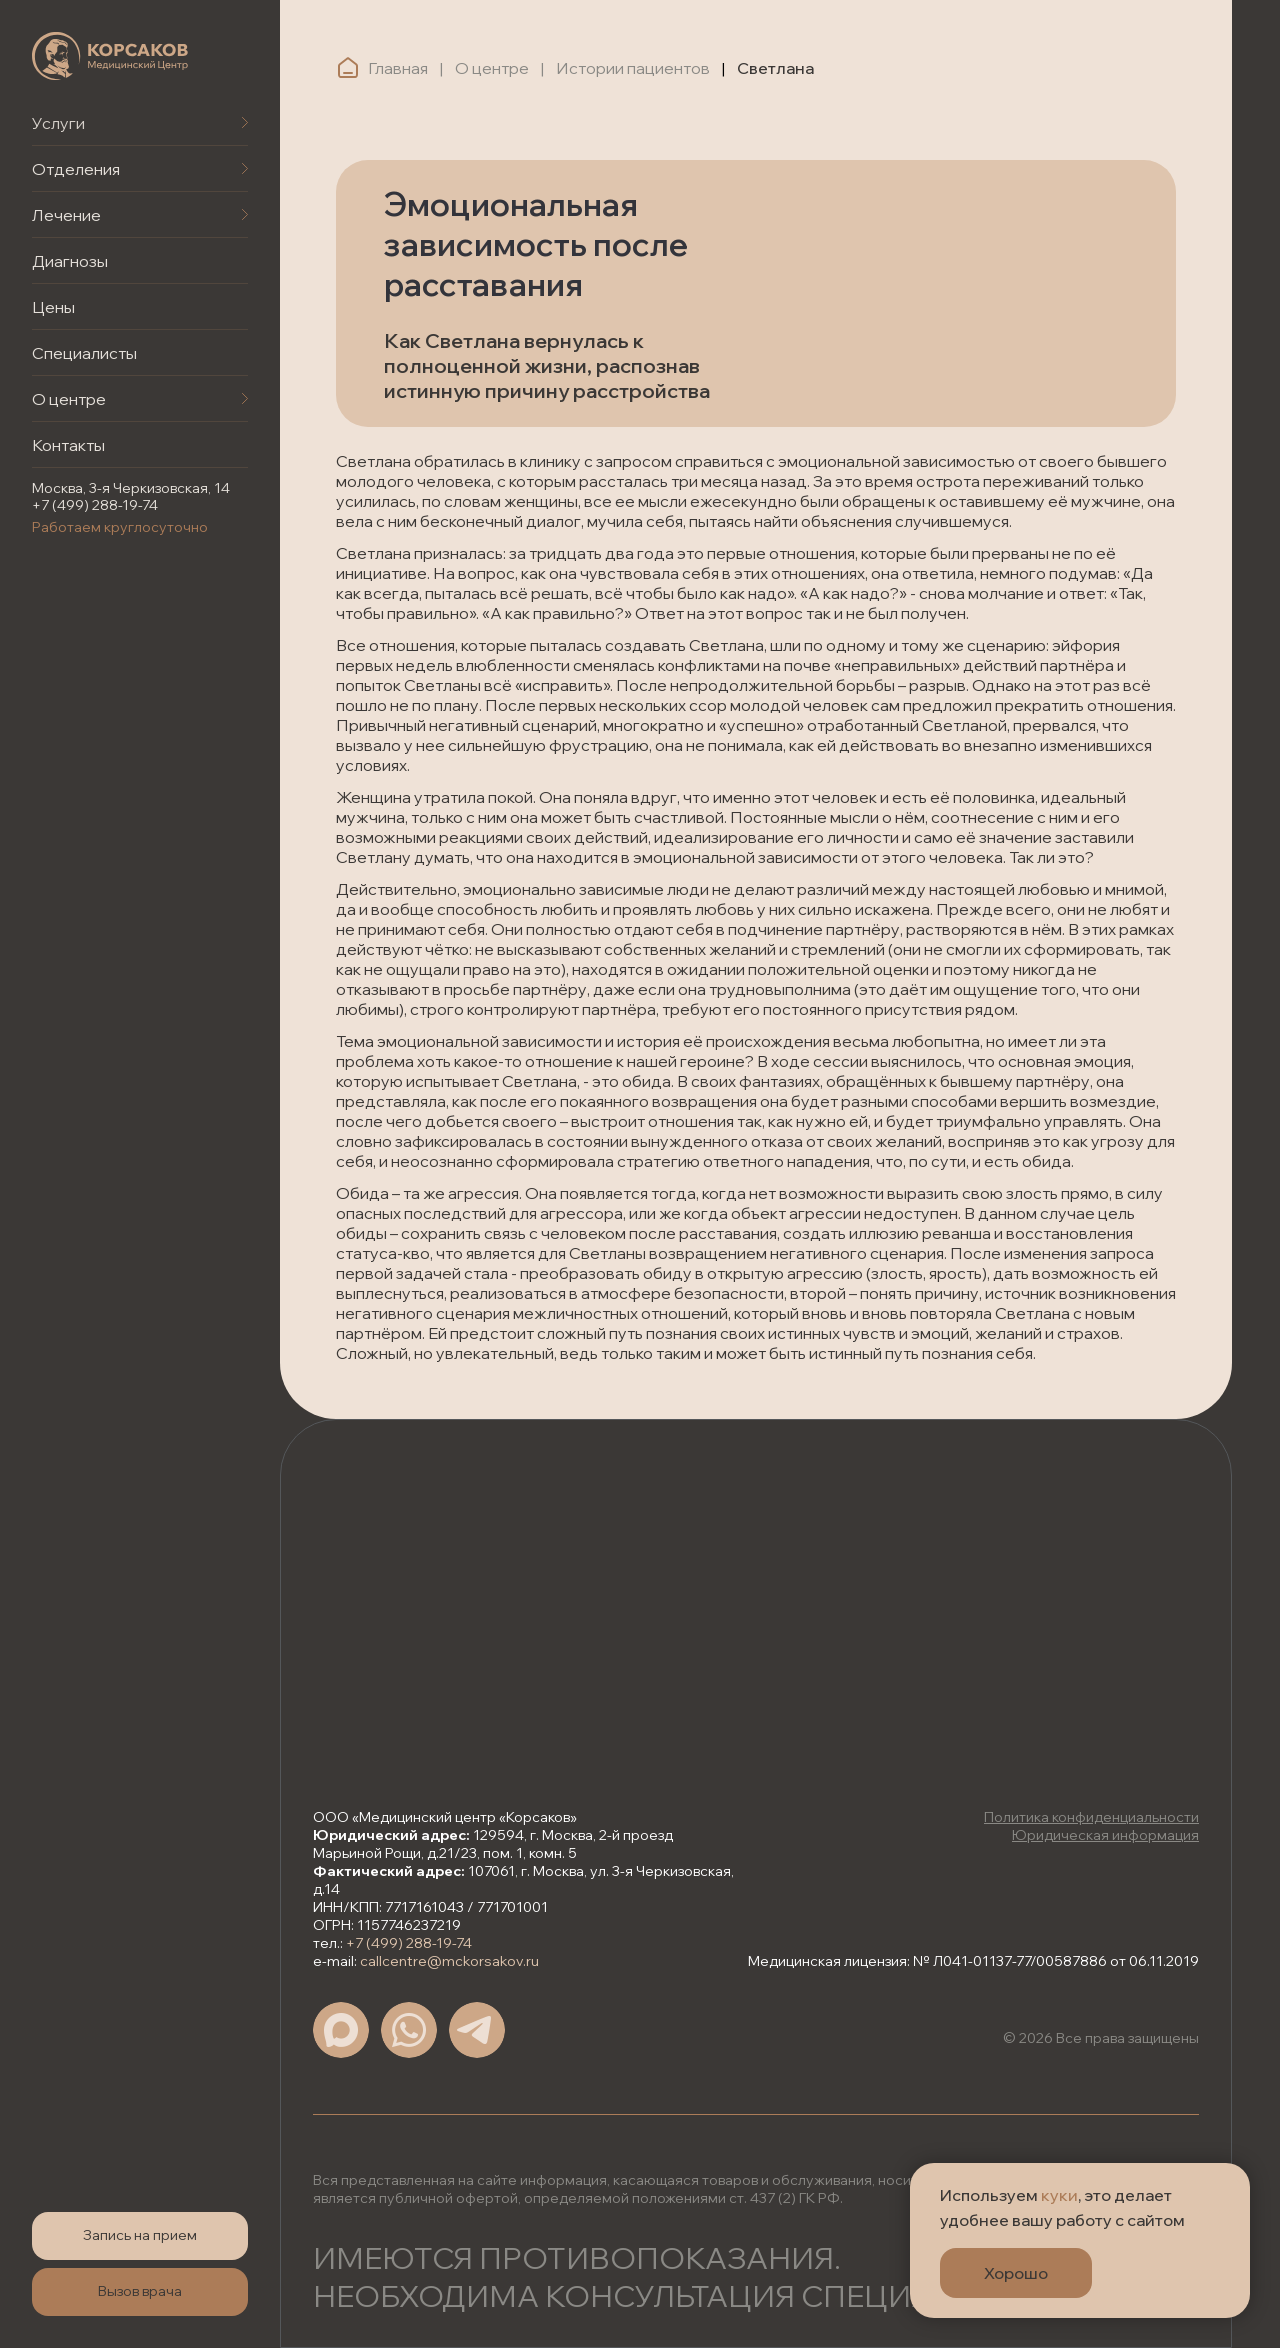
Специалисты (84, 353)
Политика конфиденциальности (1091, 1817)
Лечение (66, 215)
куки (1059, 2195)
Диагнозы (70, 261)
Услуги (58, 123)
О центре (69, 399)
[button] (140, 2236)
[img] (110, 56)
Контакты (68, 445)
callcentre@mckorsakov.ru (449, 1961)
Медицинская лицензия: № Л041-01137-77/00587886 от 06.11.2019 (973, 1961)
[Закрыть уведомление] (1235, 2178)
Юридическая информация (1105, 1835)
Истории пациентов (633, 68)
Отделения (76, 169)
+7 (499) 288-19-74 (95, 505)
